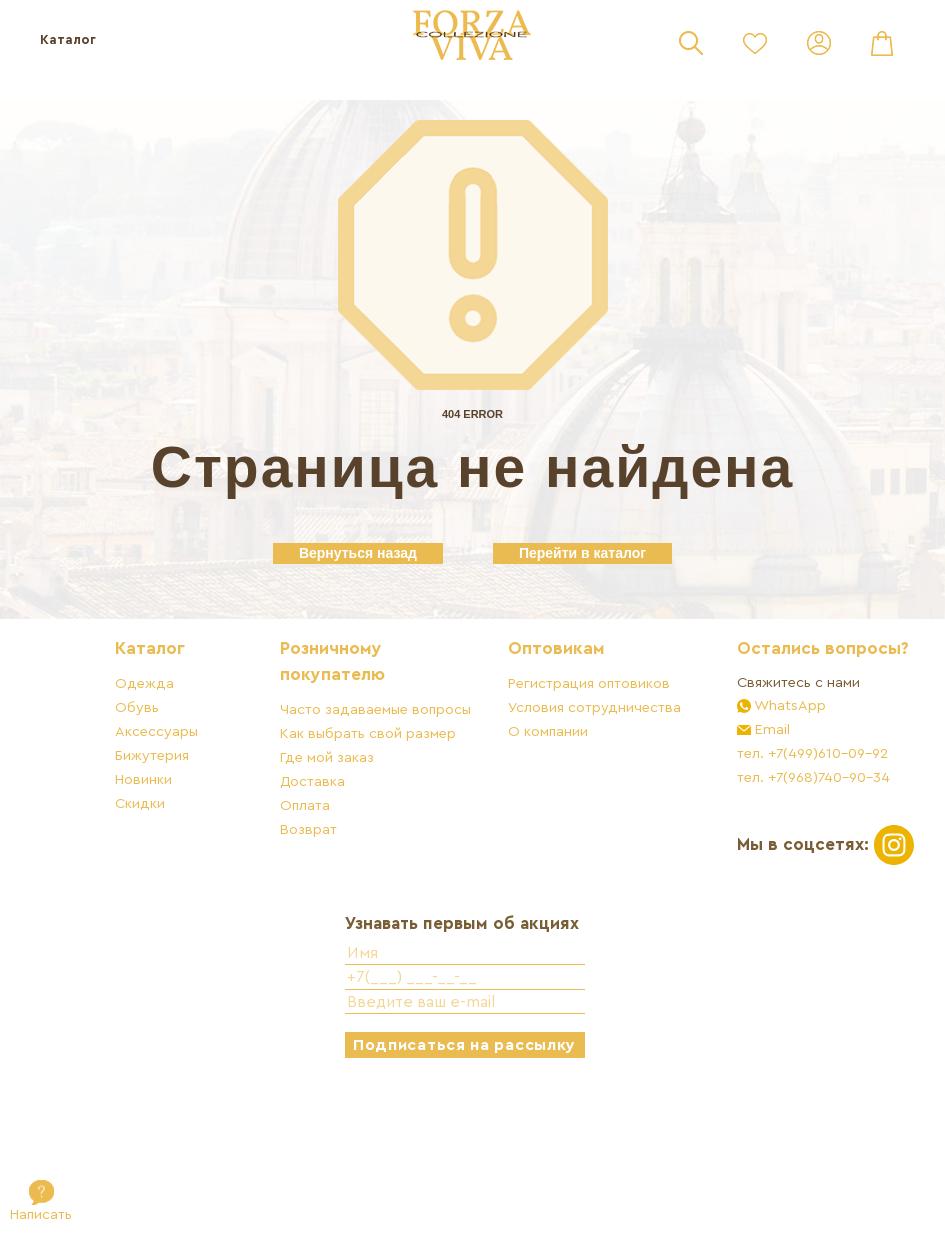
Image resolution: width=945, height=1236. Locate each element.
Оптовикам (569, 711)
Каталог (68, 39)
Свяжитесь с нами (787, 770)
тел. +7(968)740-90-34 (802, 865)
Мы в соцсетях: (792, 942)
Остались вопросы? (768, 724)
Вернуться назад (358, 553)
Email (759, 817)
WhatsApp (777, 793)
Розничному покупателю (350, 724)
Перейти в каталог (582, 553)
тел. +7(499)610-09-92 (801, 841)
